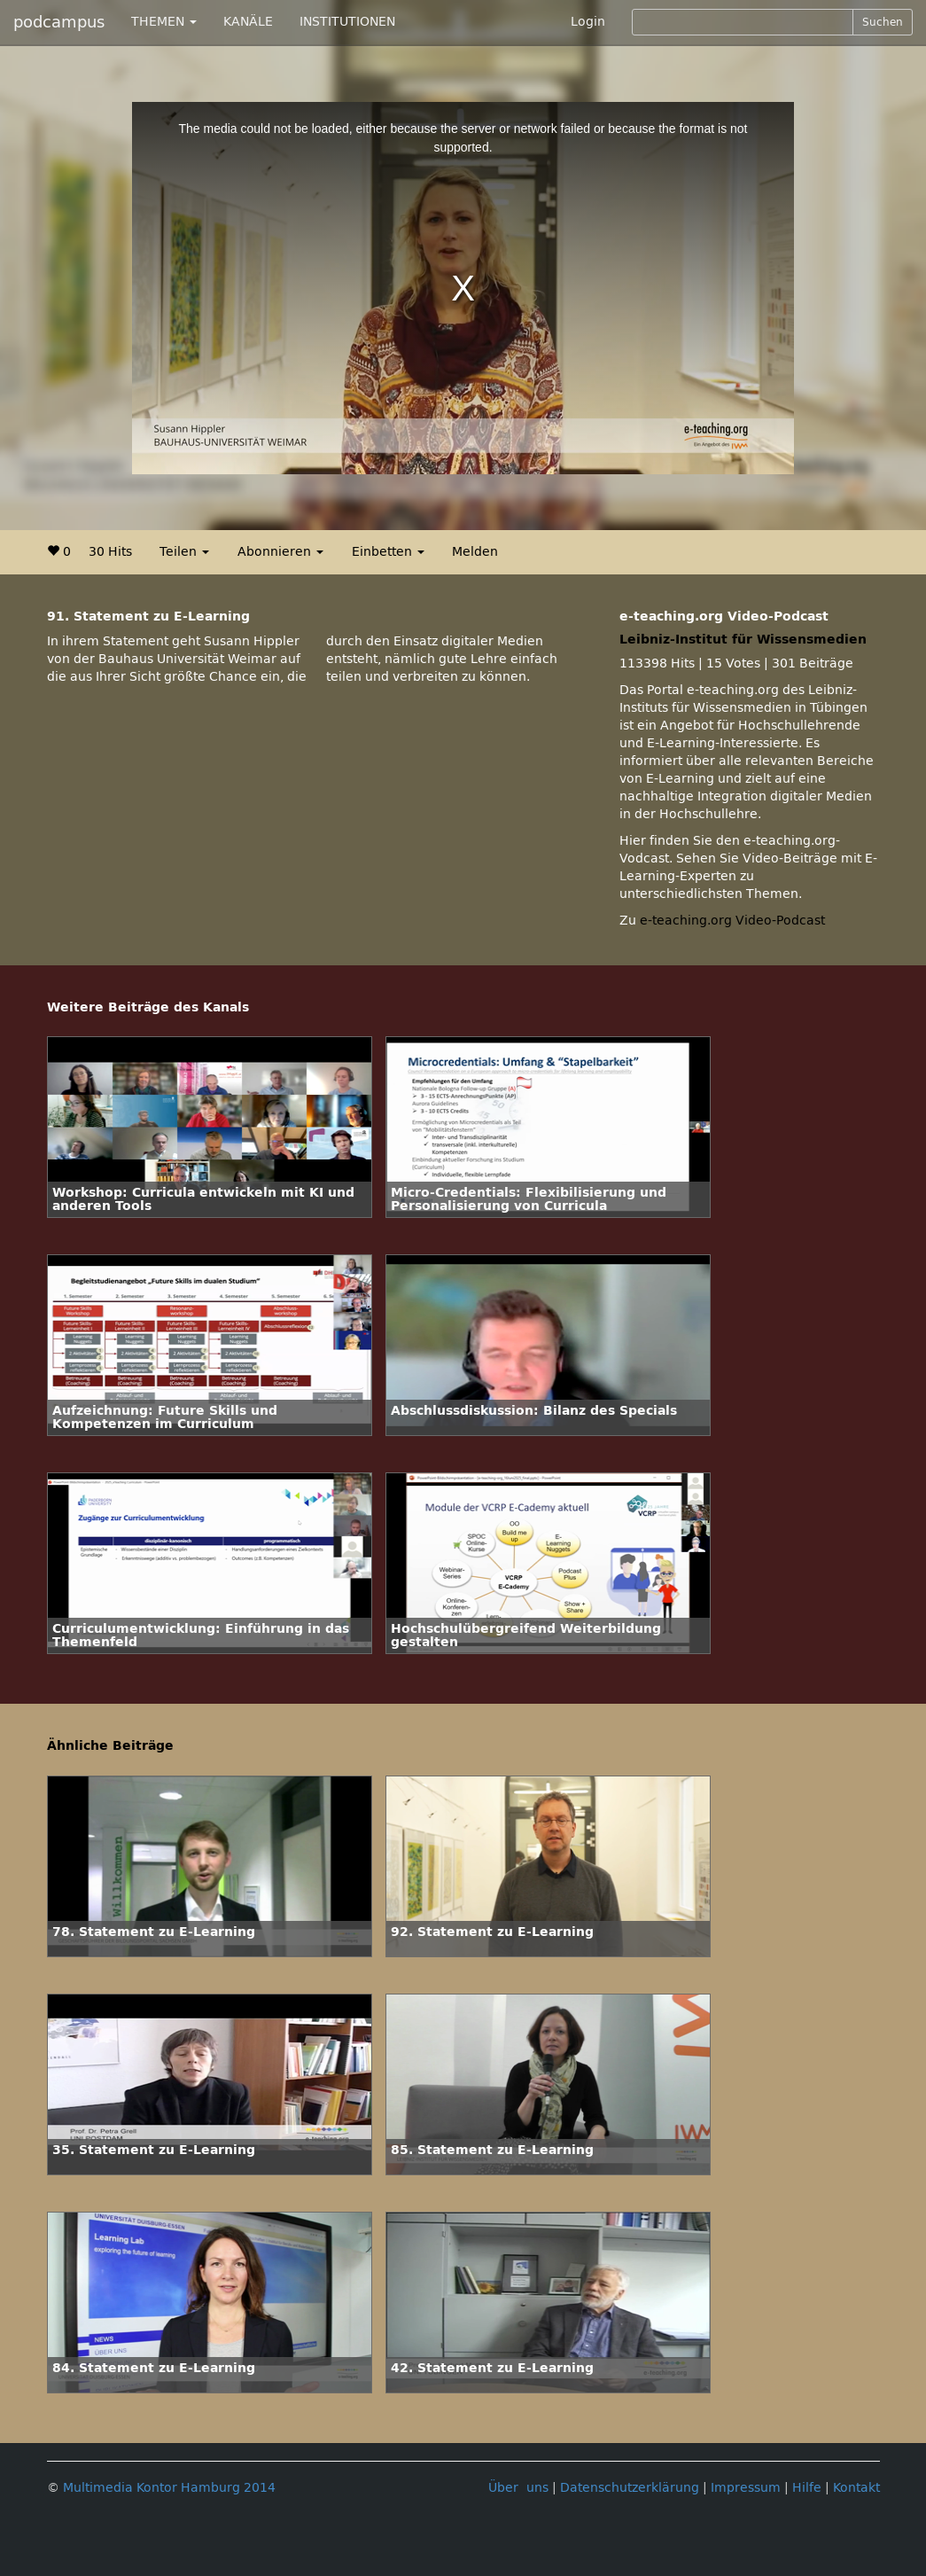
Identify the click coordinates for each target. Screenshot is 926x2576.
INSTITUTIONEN (347, 21)
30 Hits (110, 551)
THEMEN (164, 21)
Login (588, 21)
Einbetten (388, 551)
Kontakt (856, 2487)
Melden (475, 551)
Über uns (518, 2487)
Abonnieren (280, 551)
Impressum (746, 2487)
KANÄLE (248, 21)
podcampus (59, 22)
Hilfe (806, 2487)
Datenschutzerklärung (629, 2487)
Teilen (184, 551)
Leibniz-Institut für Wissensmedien (743, 639)
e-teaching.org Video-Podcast (732, 920)
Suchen (882, 22)
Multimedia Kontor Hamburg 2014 (169, 2487)
